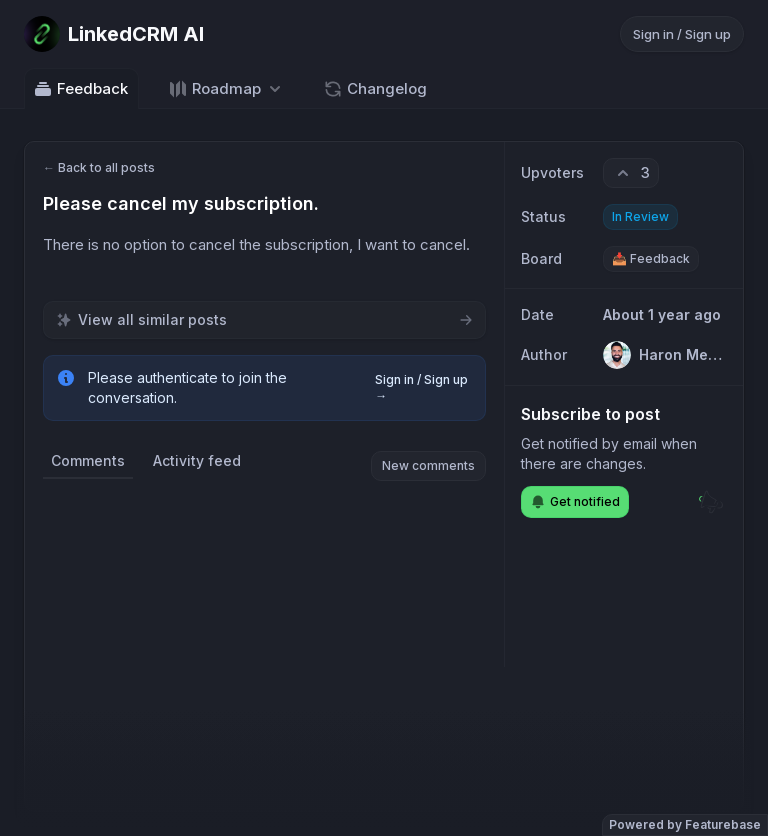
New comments (428, 465)
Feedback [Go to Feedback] (80, 89)
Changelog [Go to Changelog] (375, 89)
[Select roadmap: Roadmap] (226, 88)
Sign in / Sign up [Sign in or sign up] (682, 34)
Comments (88, 460)
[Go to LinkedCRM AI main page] (114, 34)
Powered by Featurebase (685, 824)
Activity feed (197, 460)
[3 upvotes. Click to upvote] (631, 173)
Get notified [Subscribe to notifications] (575, 502)
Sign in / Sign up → (421, 387)
